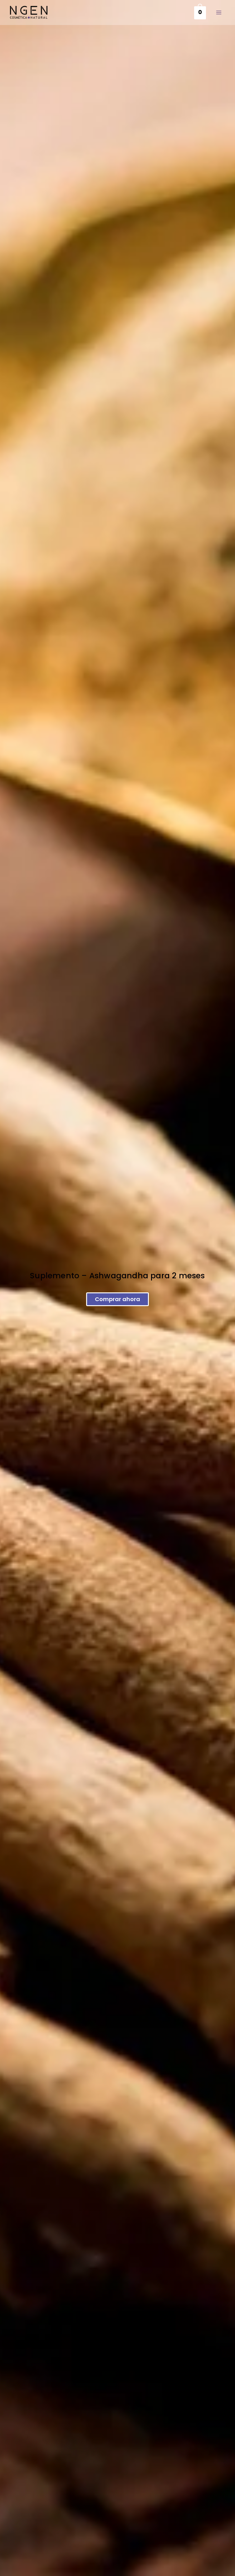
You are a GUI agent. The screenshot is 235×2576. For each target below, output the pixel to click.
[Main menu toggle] (218, 12)
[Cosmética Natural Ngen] (28, 12)
